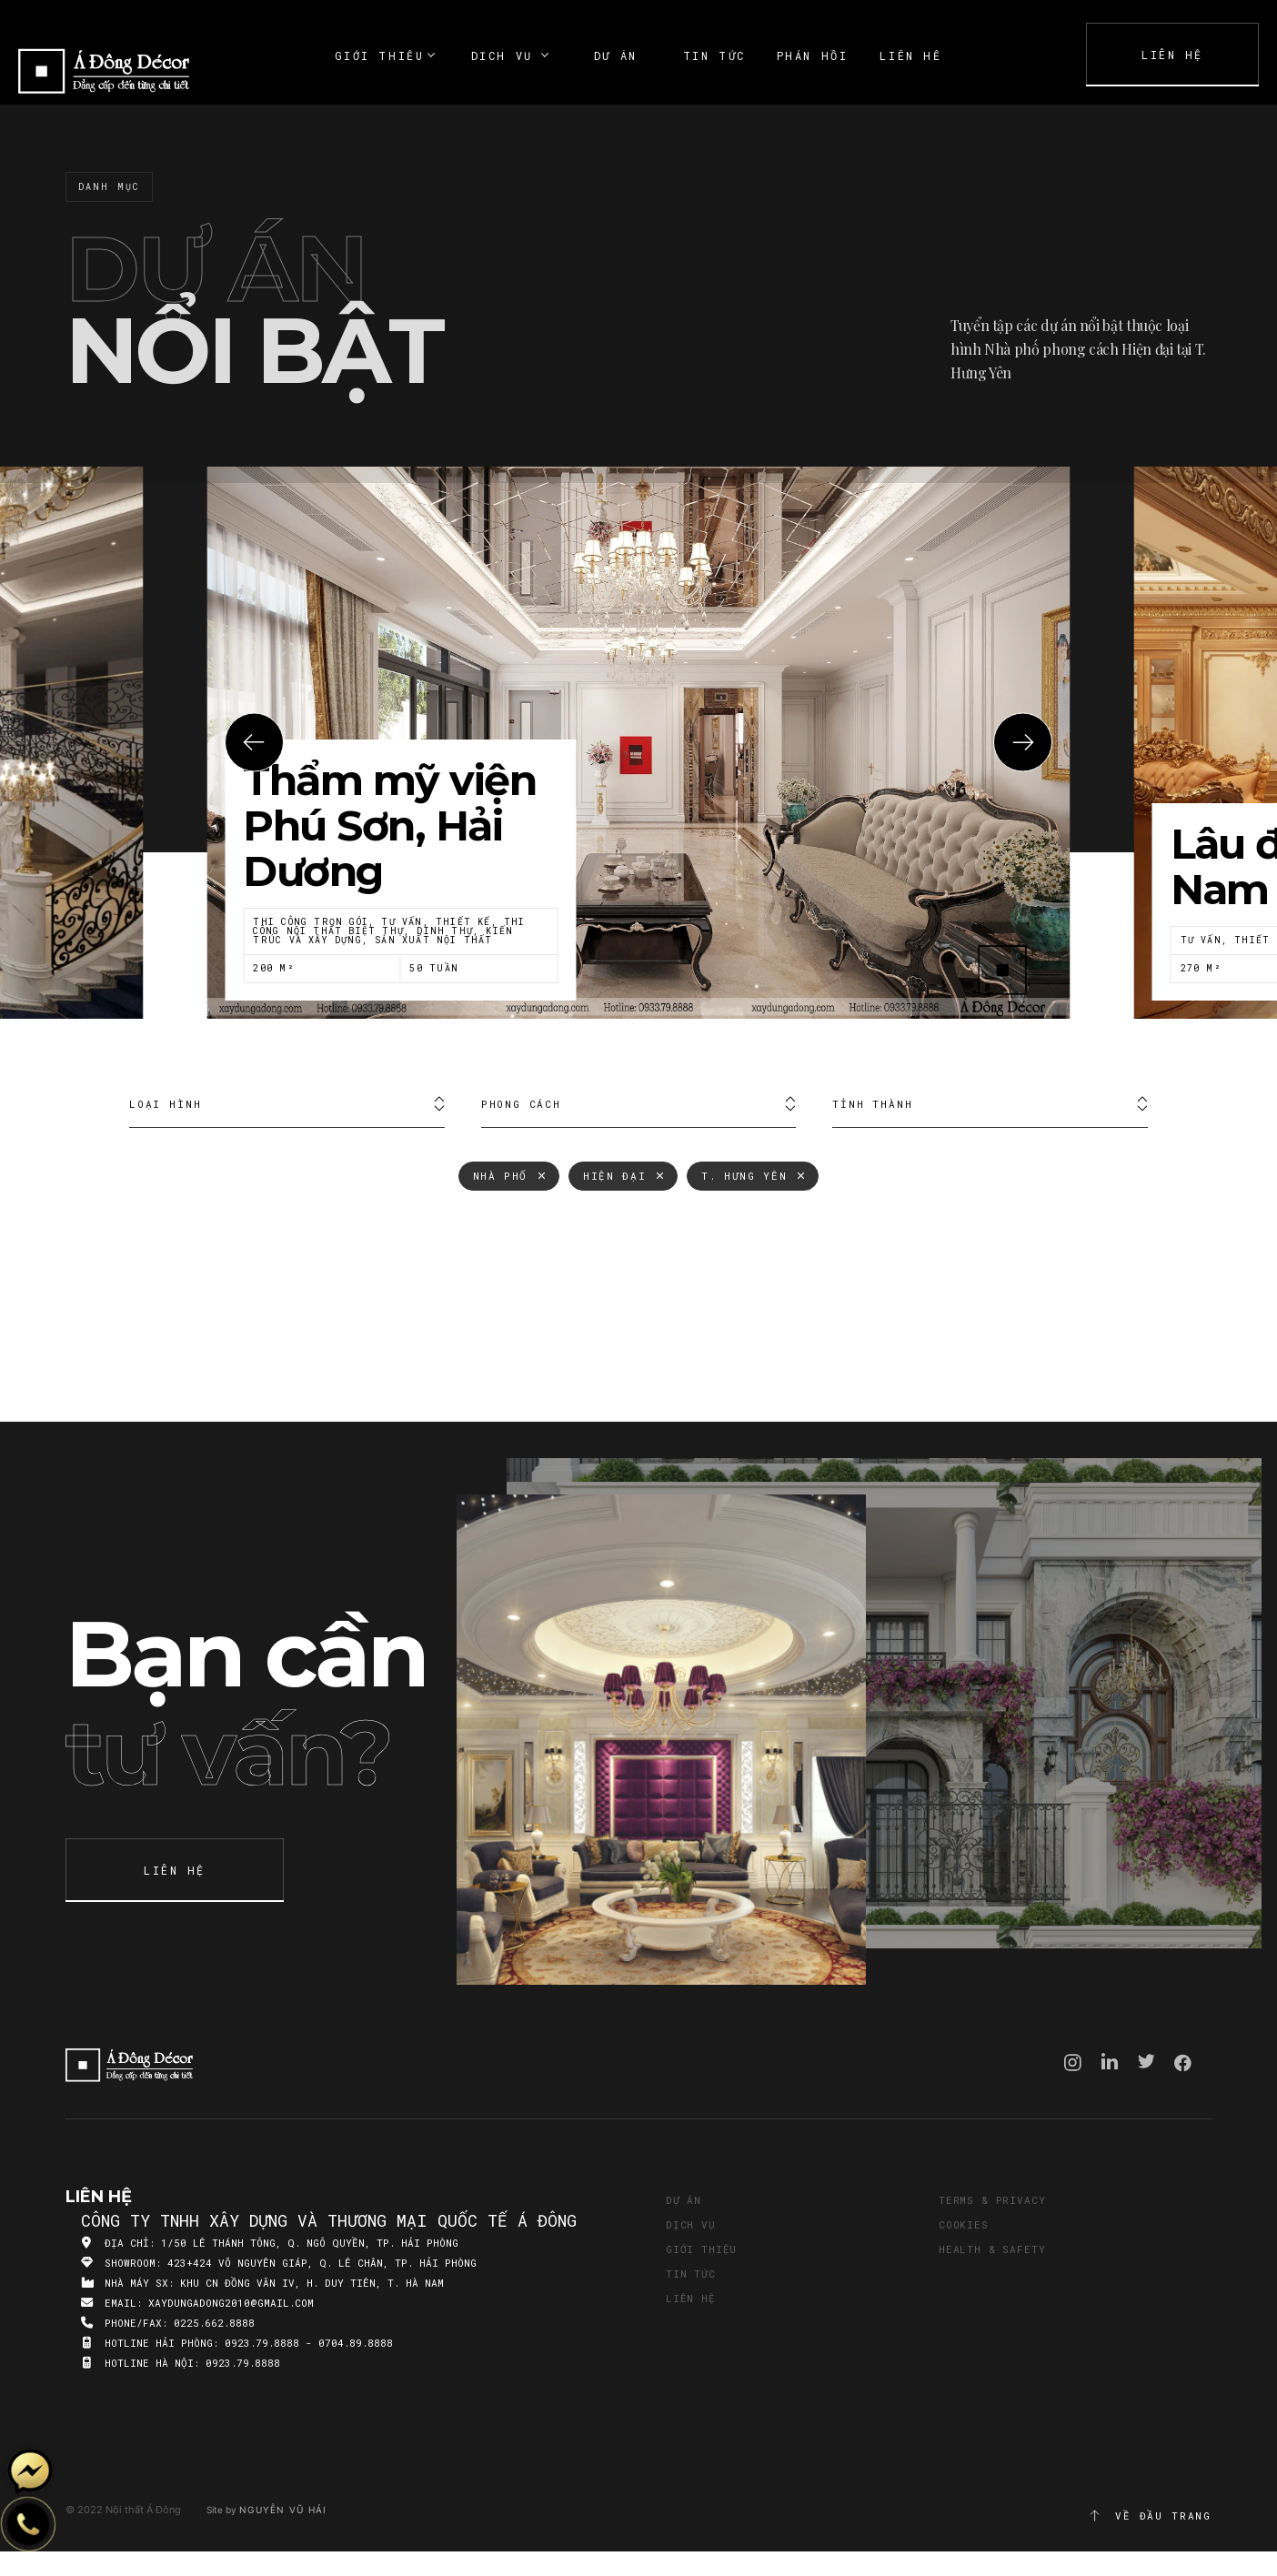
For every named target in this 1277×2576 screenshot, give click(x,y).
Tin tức (691, 2273)
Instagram (1072, 2062)
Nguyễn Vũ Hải (283, 2509)
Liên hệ (691, 2298)
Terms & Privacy (992, 2200)
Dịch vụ (691, 2224)
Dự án (683, 2200)
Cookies (964, 2224)
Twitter (1146, 2061)
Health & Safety (992, 2249)
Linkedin (1109, 2061)
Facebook (1183, 2063)
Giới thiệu (701, 2249)
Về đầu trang (1150, 2516)
